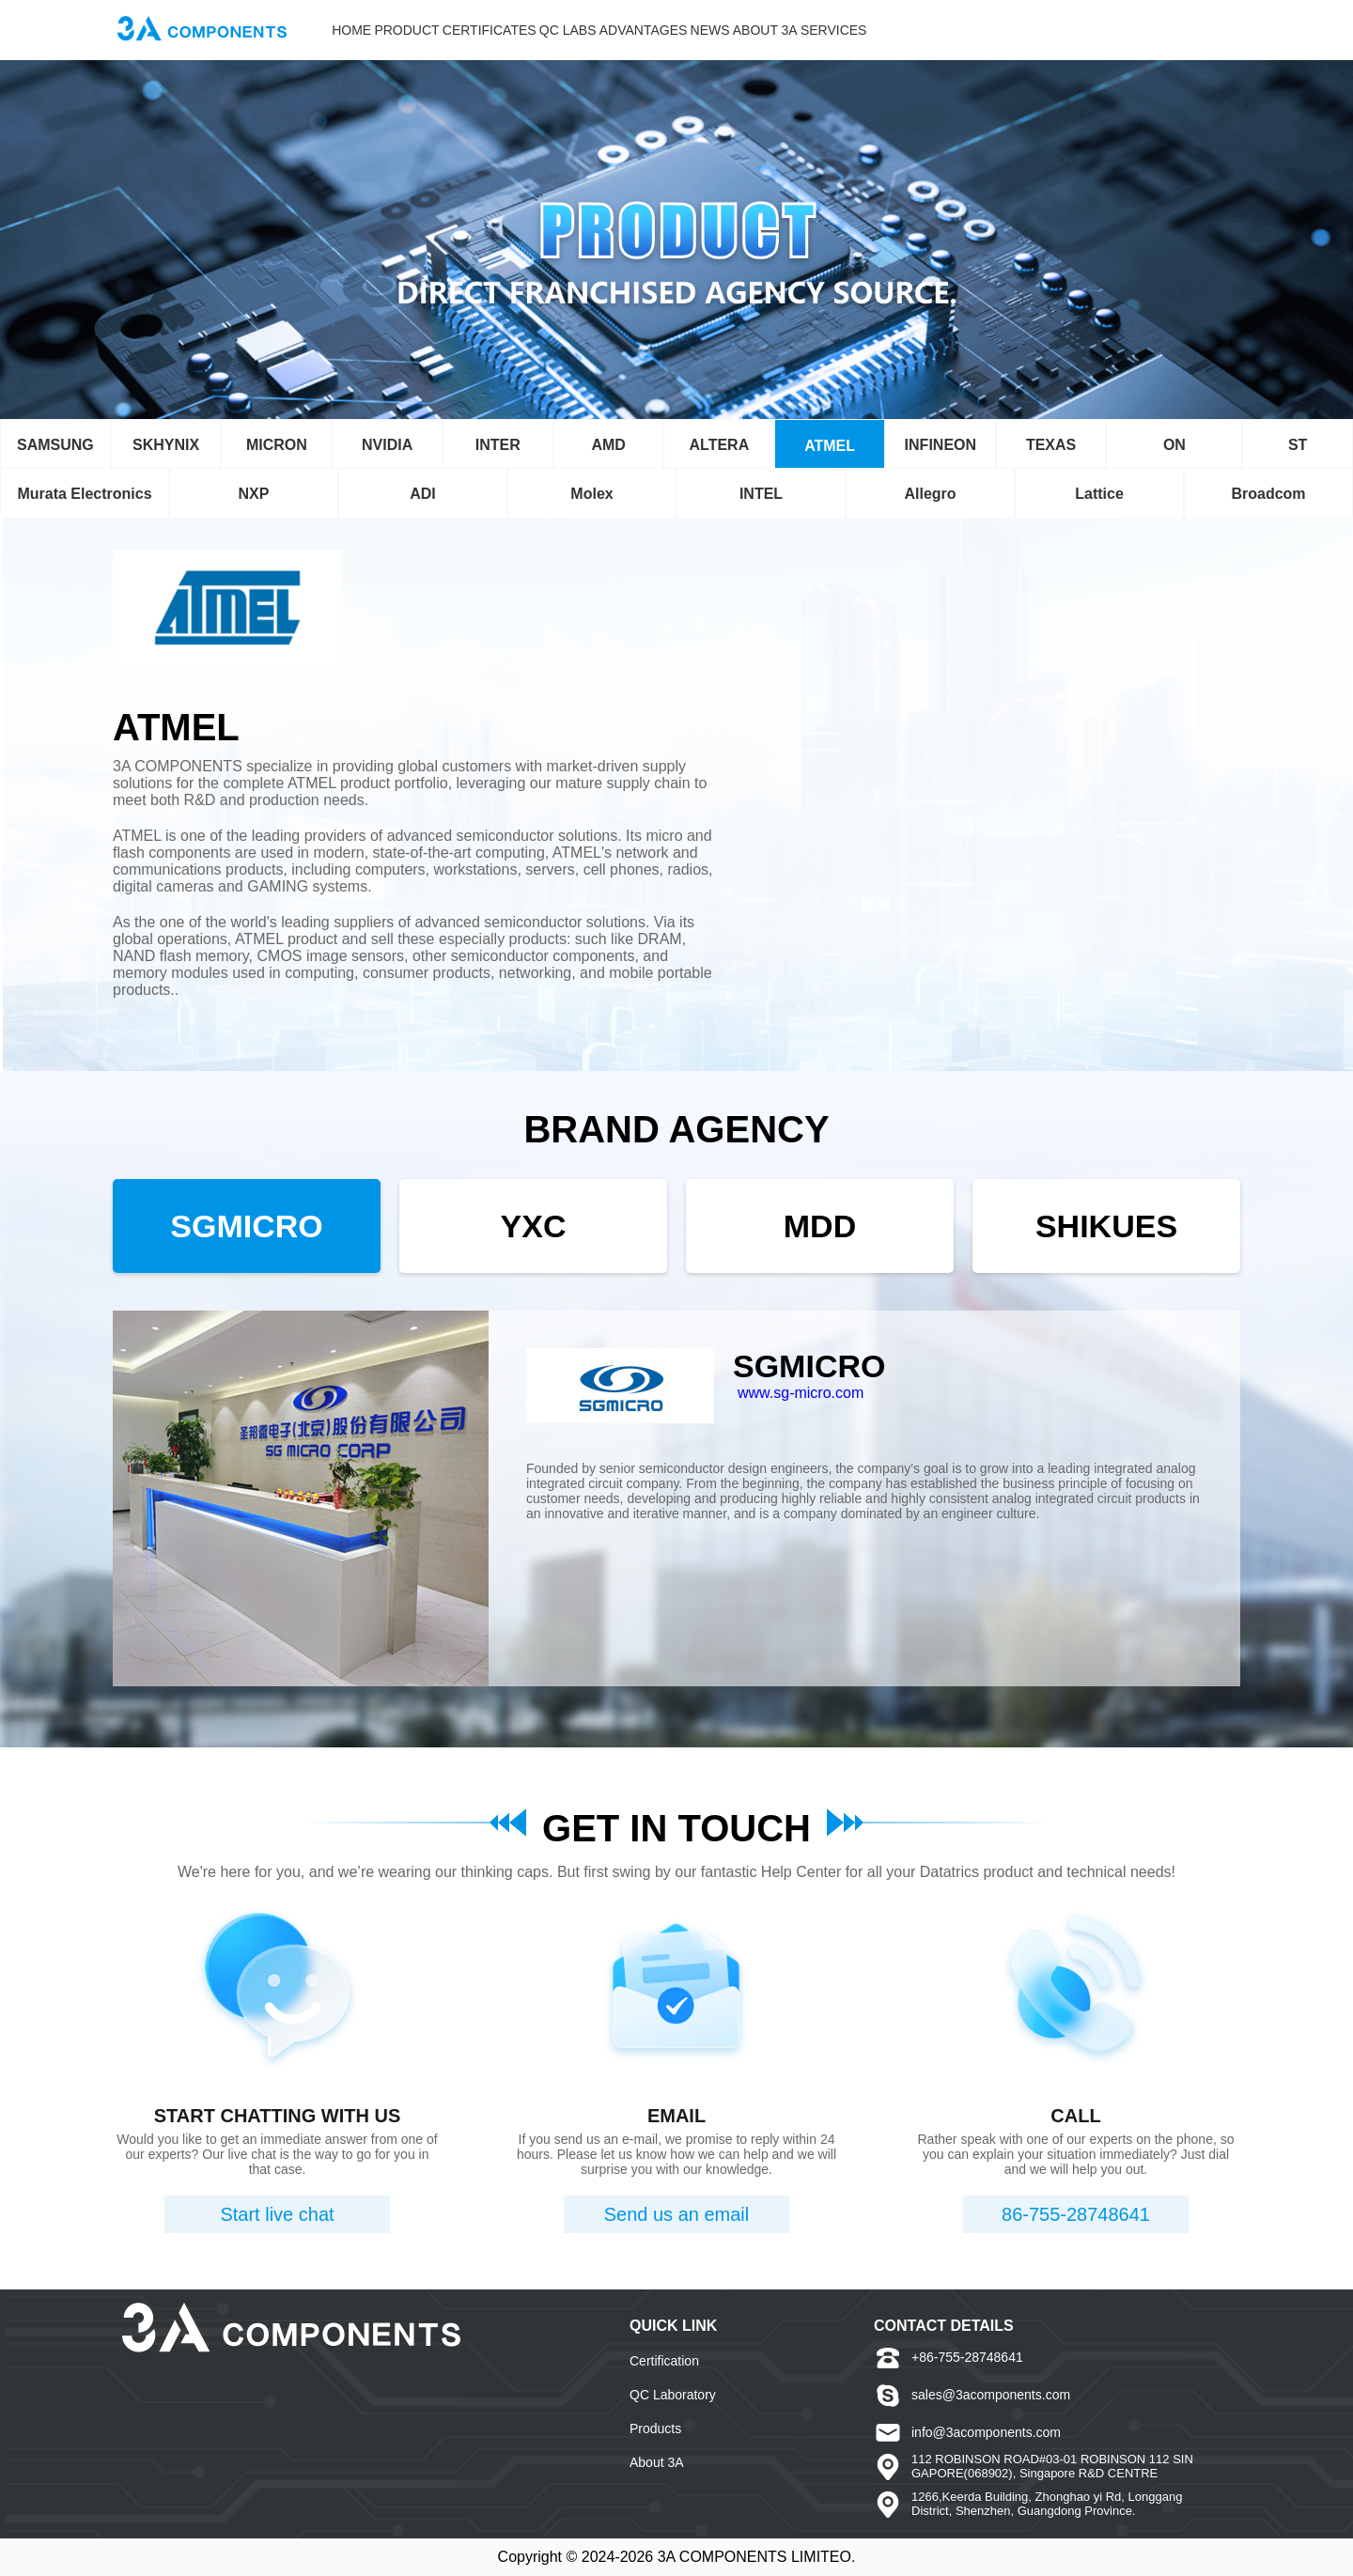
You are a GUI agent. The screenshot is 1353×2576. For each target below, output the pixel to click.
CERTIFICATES (490, 30)
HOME (351, 30)
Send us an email (677, 2214)
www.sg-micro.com (800, 1393)
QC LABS (568, 30)
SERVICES (834, 30)
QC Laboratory (673, 2394)
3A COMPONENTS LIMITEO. (757, 2557)
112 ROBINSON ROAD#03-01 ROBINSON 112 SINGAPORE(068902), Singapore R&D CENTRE (1052, 2466)
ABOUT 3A (765, 30)
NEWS (710, 30)
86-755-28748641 (1076, 2214)
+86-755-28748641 (967, 2357)
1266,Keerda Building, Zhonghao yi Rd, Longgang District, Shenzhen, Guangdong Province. (1046, 2504)
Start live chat (277, 2214)
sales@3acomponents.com (990, 2394)
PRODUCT (406, 30)
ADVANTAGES (643, 30)
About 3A (657, 2462)
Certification (664, 2360)
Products (655, 2428)
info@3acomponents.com (986, 2432)
